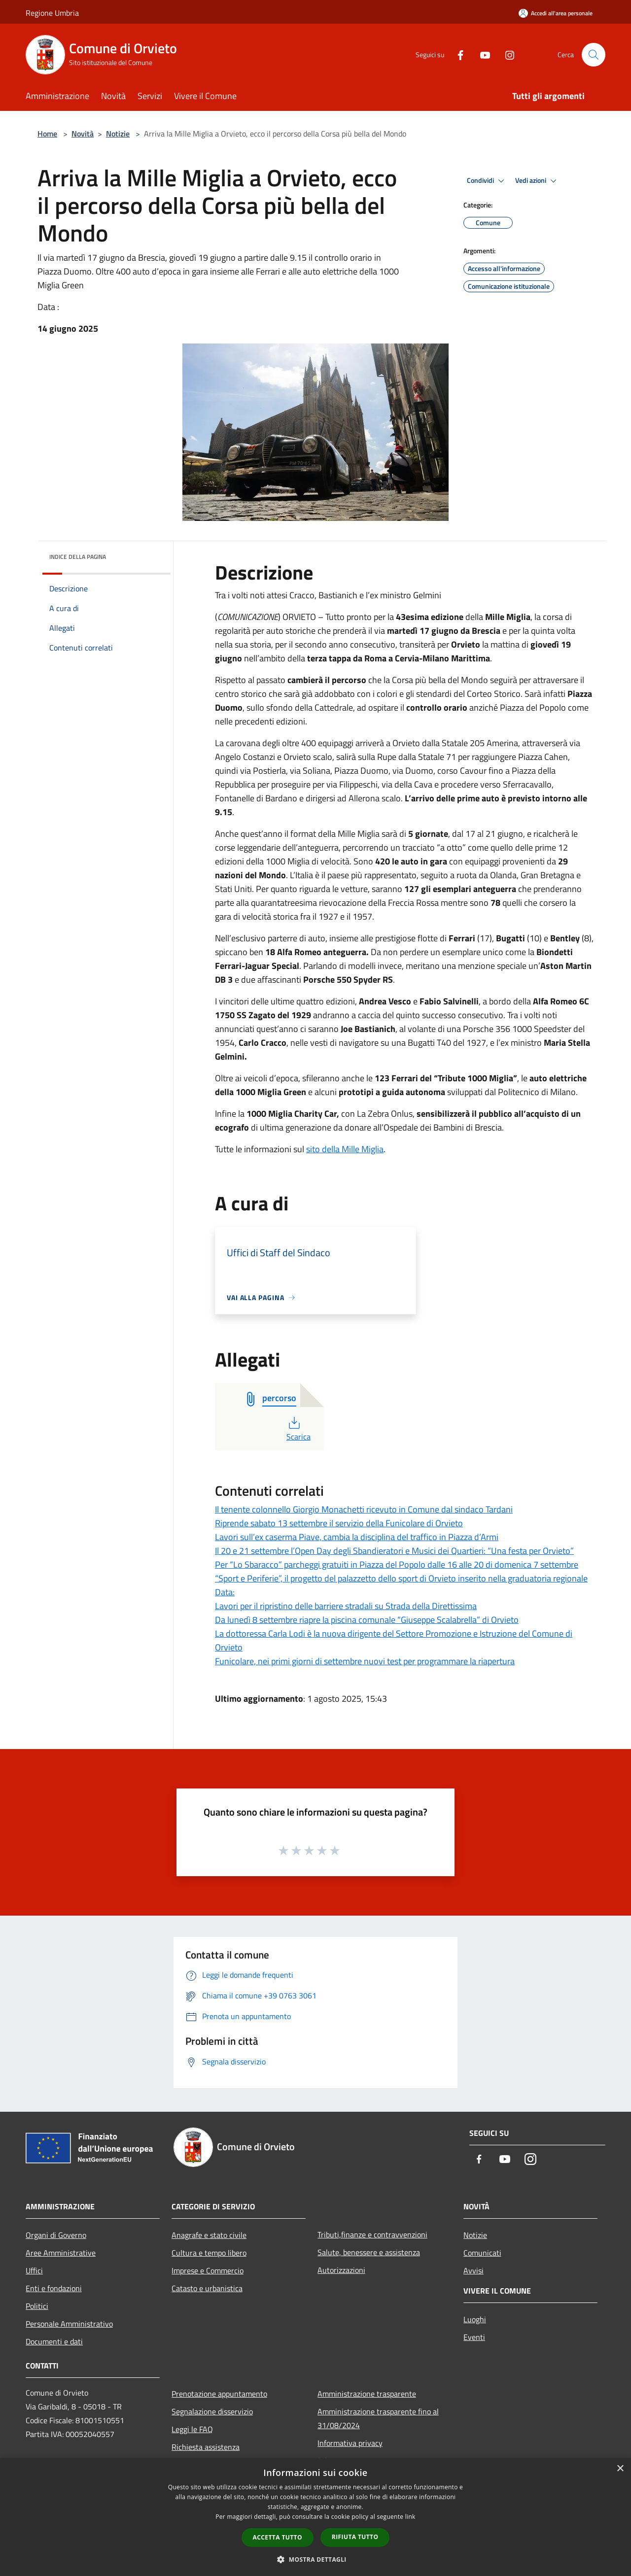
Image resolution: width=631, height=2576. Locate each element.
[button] (315, 2559)
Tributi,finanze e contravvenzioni (372, 2234)
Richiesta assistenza (206, 2447)
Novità (82, 133)
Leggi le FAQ (192, 2429)
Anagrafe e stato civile (209, 2235)
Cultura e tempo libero (209, 2253)
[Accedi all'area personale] (555, 13)
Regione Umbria (52, 13)
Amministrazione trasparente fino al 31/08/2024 (378, 2418)
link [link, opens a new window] (410, 2516)
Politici (37, 2306)
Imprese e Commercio (208, 2270)
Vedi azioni (537, 181)
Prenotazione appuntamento (219, 2394)
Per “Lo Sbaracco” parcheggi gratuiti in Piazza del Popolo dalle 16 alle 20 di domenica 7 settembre (396, 1564)
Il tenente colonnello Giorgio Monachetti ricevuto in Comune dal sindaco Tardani (364, 1509)
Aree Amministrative (61, 2253)
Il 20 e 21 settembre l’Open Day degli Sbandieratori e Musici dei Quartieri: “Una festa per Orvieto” (394, 1550)
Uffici (34, 2270)
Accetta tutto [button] (277, 2537)
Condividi (487, 181)
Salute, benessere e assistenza (368, 2252)
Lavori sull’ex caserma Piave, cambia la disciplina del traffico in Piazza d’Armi (356, 1537)
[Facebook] (456, 54)
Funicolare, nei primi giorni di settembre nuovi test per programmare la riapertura (365, 1661)
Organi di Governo (56, 2235)
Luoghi (474, 2319)
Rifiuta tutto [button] (355, 2537)
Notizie (118, 133)
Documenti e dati (54, 2341)
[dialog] (315, 2517)
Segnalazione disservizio (212, 2411)
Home (47, 133)
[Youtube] (481, 54)
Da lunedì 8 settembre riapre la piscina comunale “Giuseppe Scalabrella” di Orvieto (367, 1619)
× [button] (620, 2469)
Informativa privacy (350, 2443)
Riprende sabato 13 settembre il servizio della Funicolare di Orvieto (339, 1523)
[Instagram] (506, 54)
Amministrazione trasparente (366, 2394)
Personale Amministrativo (69, 2324)
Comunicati (482, 2253)
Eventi (474, 2337)
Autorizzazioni (341, 2270)
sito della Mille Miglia (345, 1149)
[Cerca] (593, 55)
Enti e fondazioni (54, 2288)
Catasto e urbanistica (207, 2288)
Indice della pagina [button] (77, 556)
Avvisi (473, 2270)
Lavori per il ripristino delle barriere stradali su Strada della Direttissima (346, 1606)
